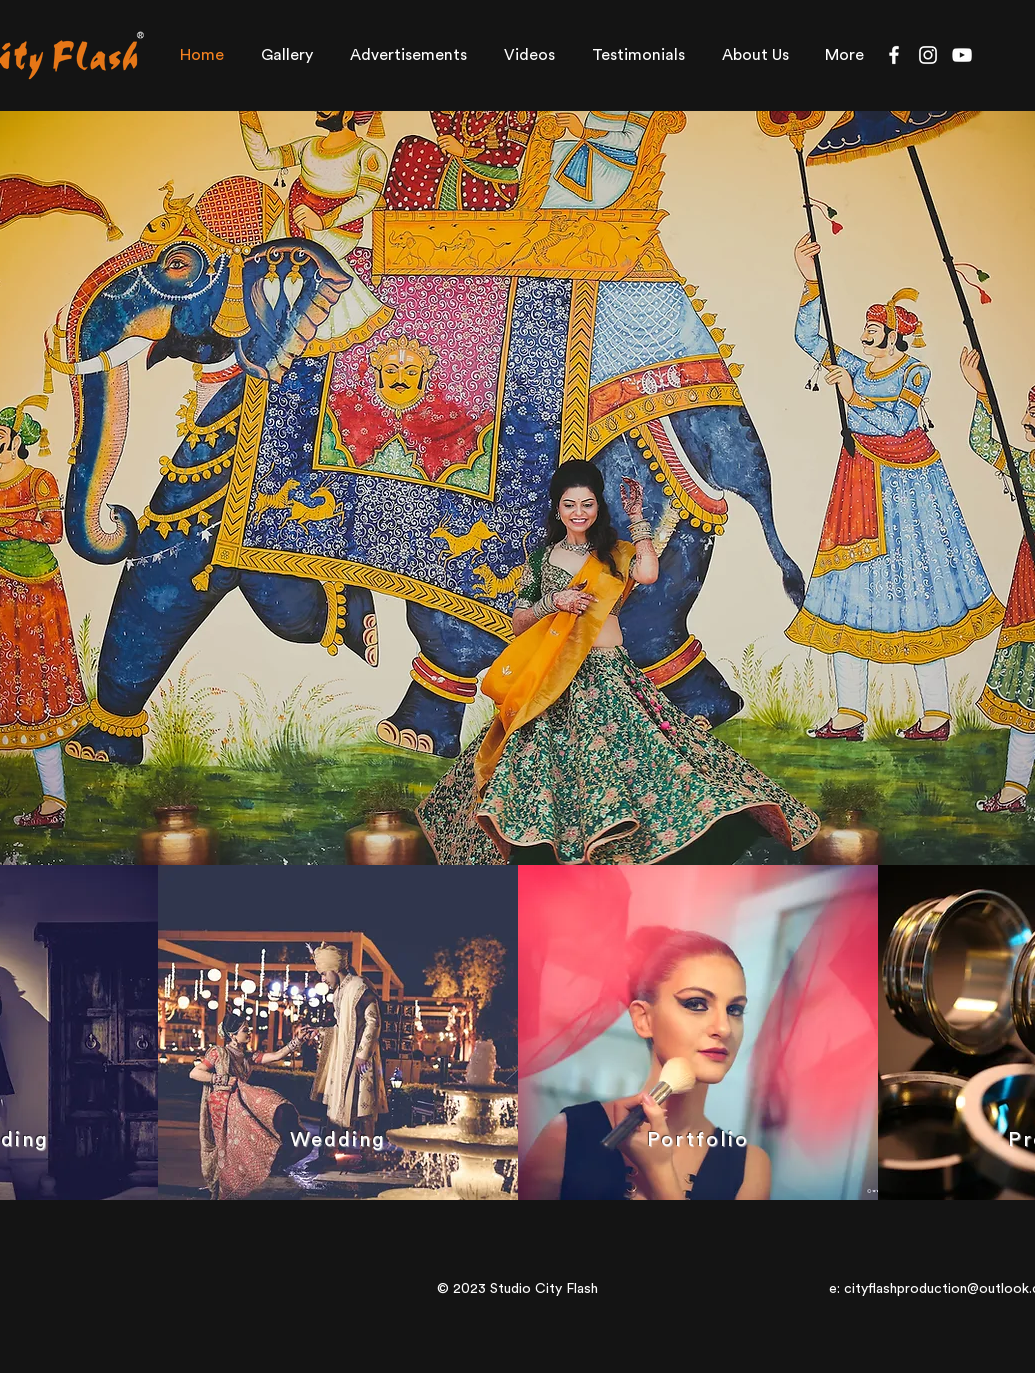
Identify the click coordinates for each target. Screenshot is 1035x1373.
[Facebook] (894, 55)
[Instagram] (928, 55)
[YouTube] (962, 55)
